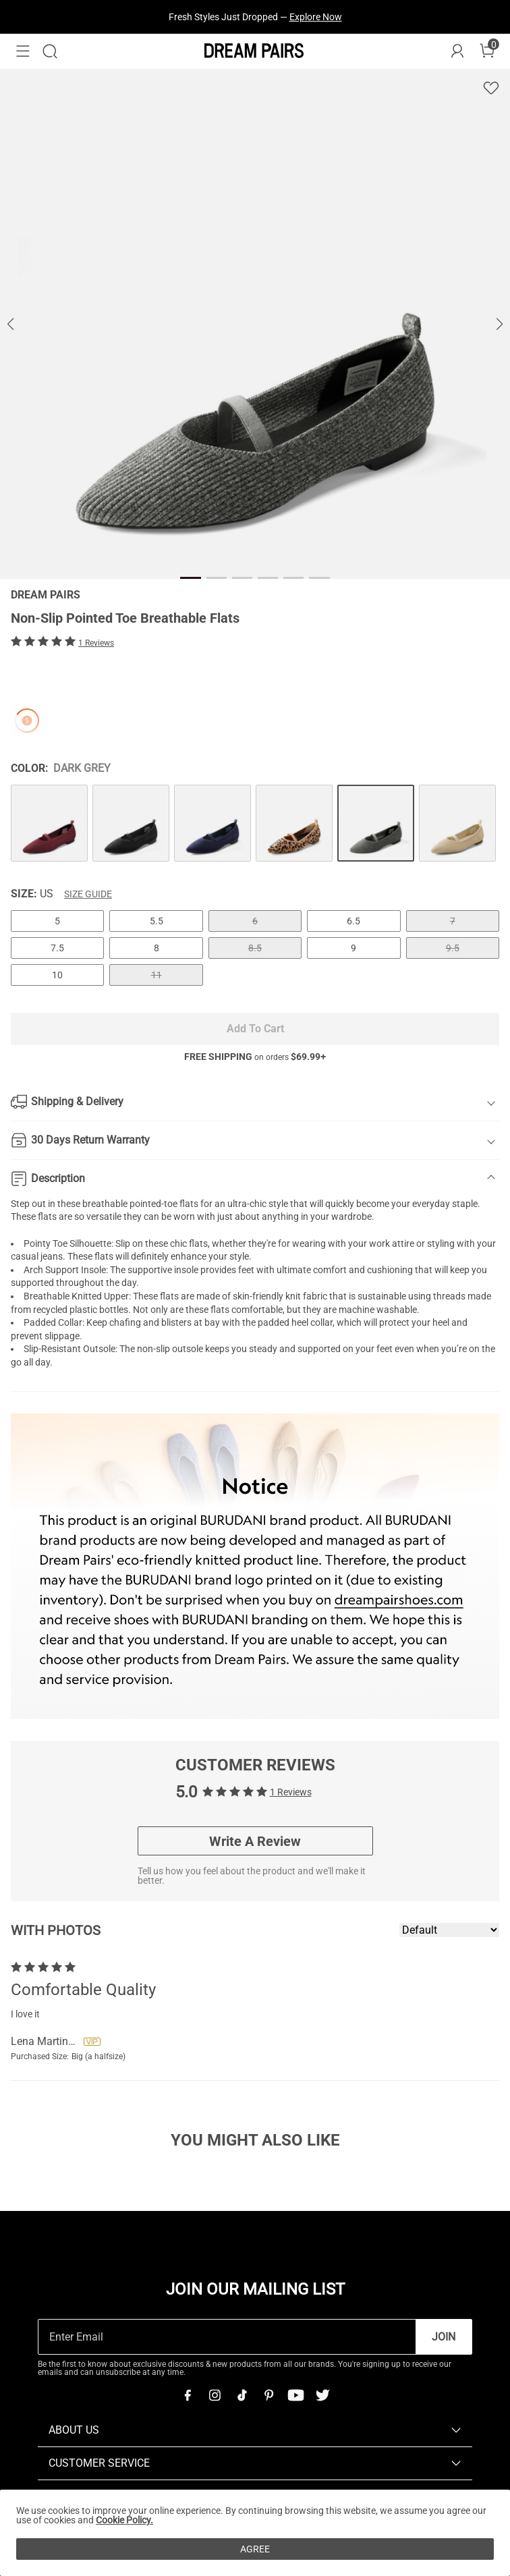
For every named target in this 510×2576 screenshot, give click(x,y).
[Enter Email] (227, 2337)
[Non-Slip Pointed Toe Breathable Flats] (49, 823)
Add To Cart (255, 1028)
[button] (23, 51)
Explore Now (315, 16)
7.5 (57, 948)
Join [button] (443, 2336)
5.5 (156, 921)
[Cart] (487, 51)
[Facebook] (187, 2395)
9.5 (452, 948)
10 (57, 975)
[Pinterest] (268, 2395)
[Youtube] (295, 2395)
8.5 (255, 948)
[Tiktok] (241, 2395)
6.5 (353, 921)
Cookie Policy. (124, 2520)
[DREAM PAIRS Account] (457, 51)
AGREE (255, 2549)
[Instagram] (214, 2395)
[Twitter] (322, 2395)
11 (156, 975)
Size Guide (88, 894)
